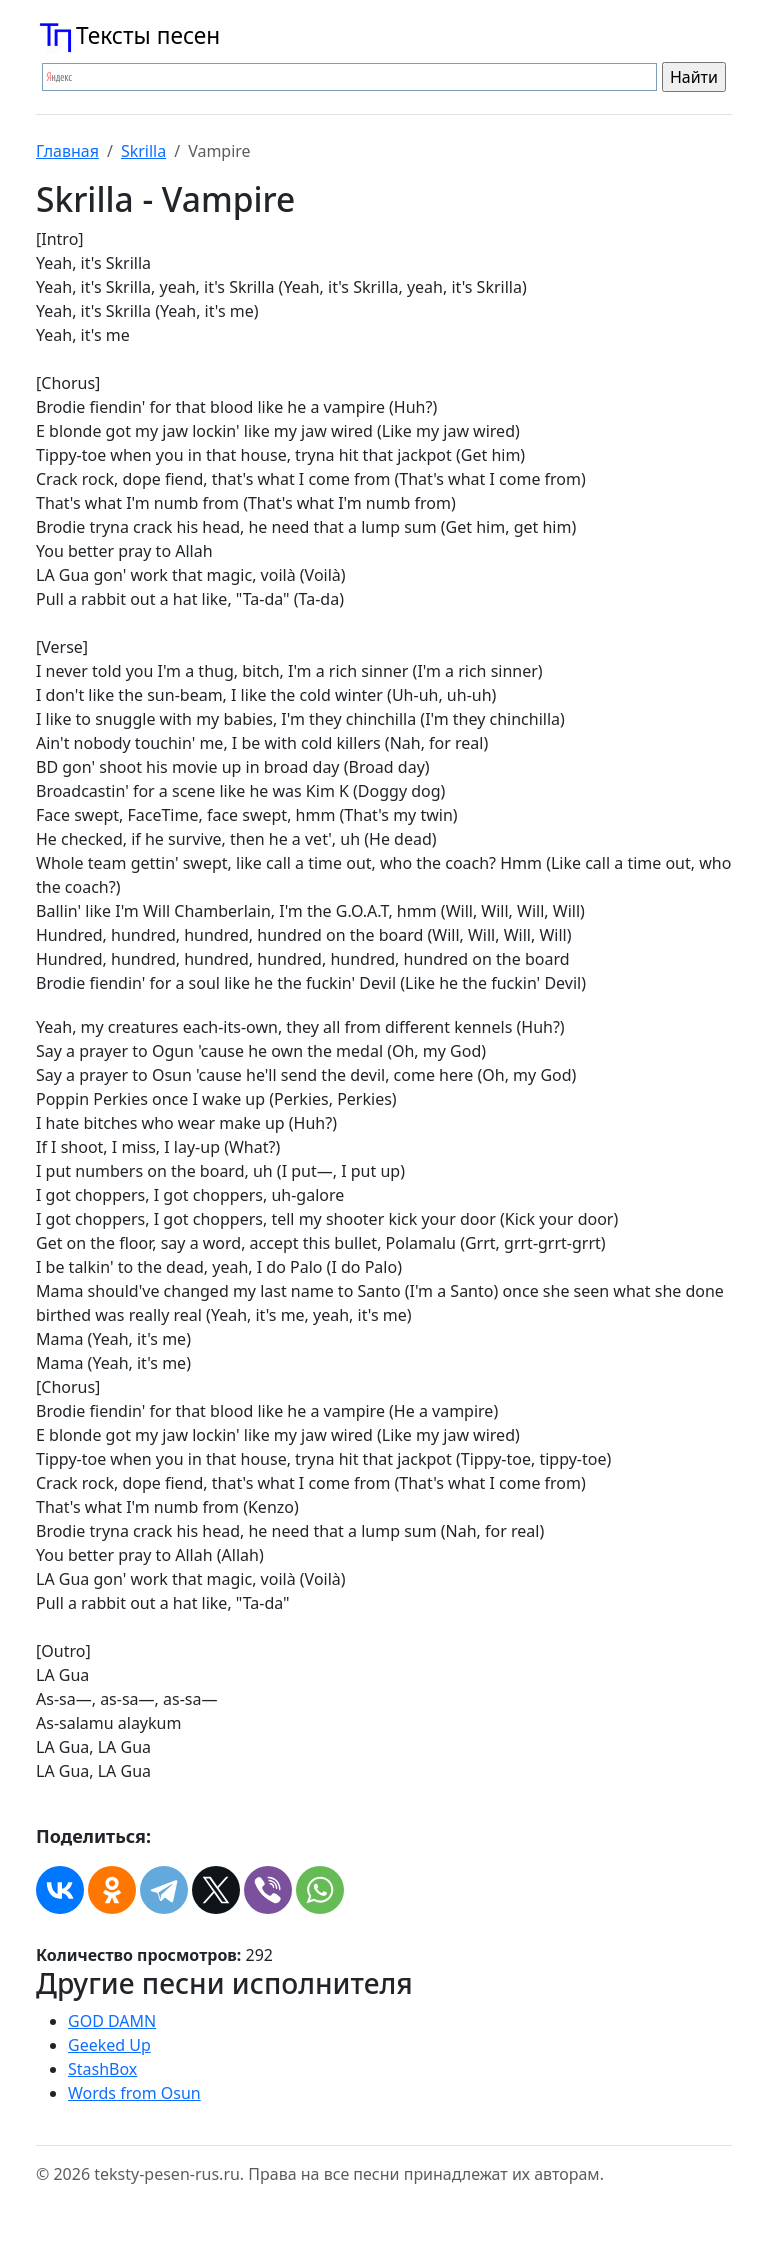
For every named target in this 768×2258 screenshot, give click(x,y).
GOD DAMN (112, 2021)
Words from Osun (134, 2093)
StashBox (102, 2069)
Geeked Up (109, 2045)
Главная (67, 151)
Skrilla (143, 151)
